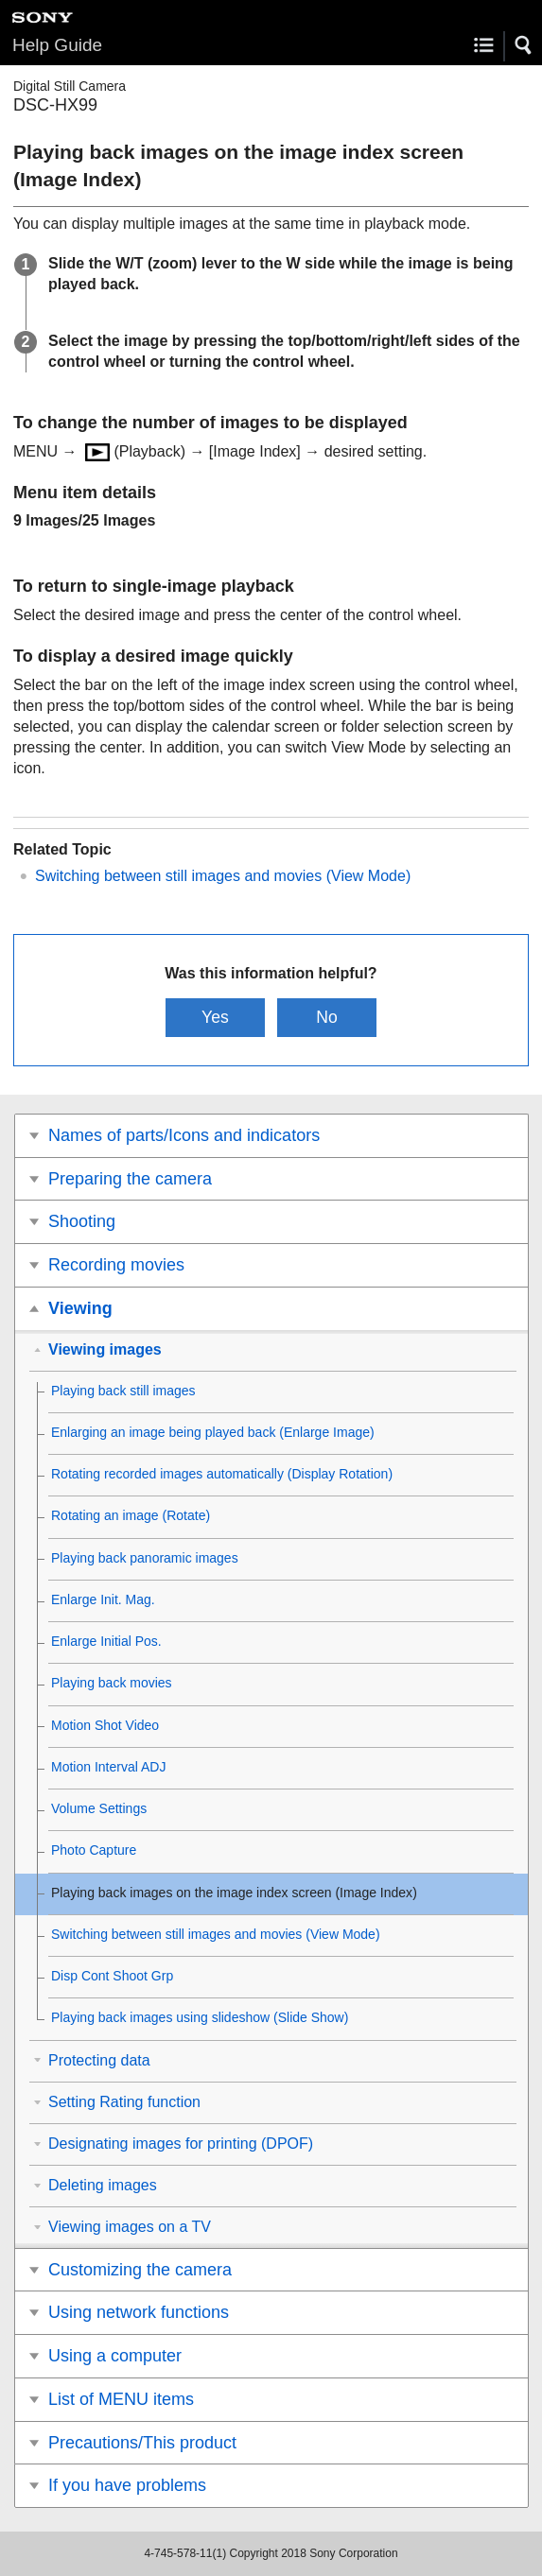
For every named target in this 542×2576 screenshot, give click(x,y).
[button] (524, 45)
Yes (215, 1017)
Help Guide (57, 45)
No (327, 1017)
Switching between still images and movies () (223, 876)
